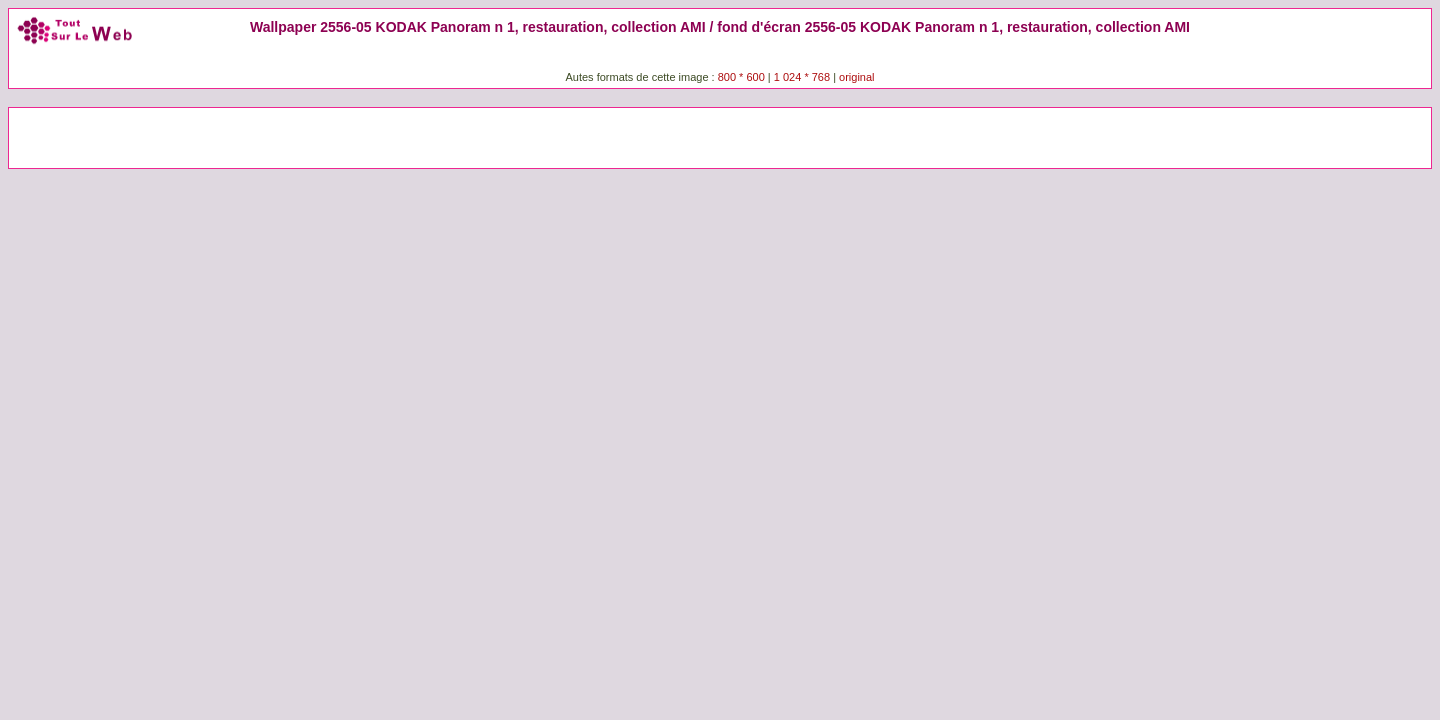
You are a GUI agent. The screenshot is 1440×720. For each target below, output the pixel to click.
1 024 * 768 (803, 77)
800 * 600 (741, 77)
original (856, 77)
